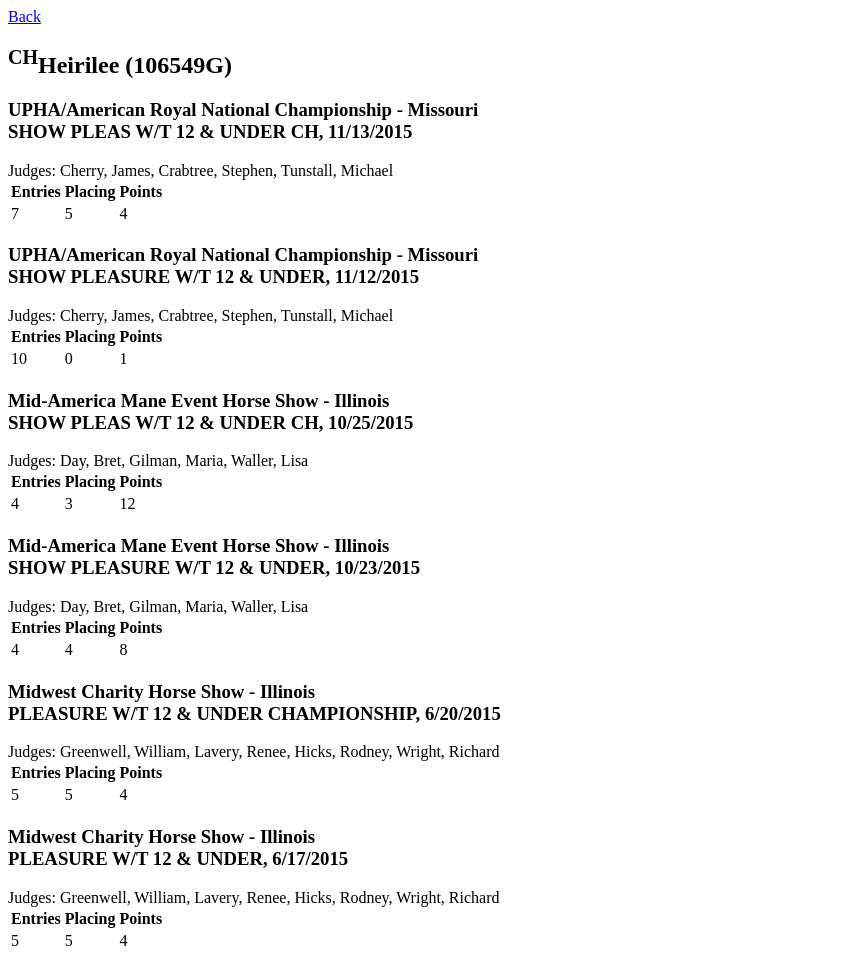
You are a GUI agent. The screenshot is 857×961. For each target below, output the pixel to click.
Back (24, 16)
